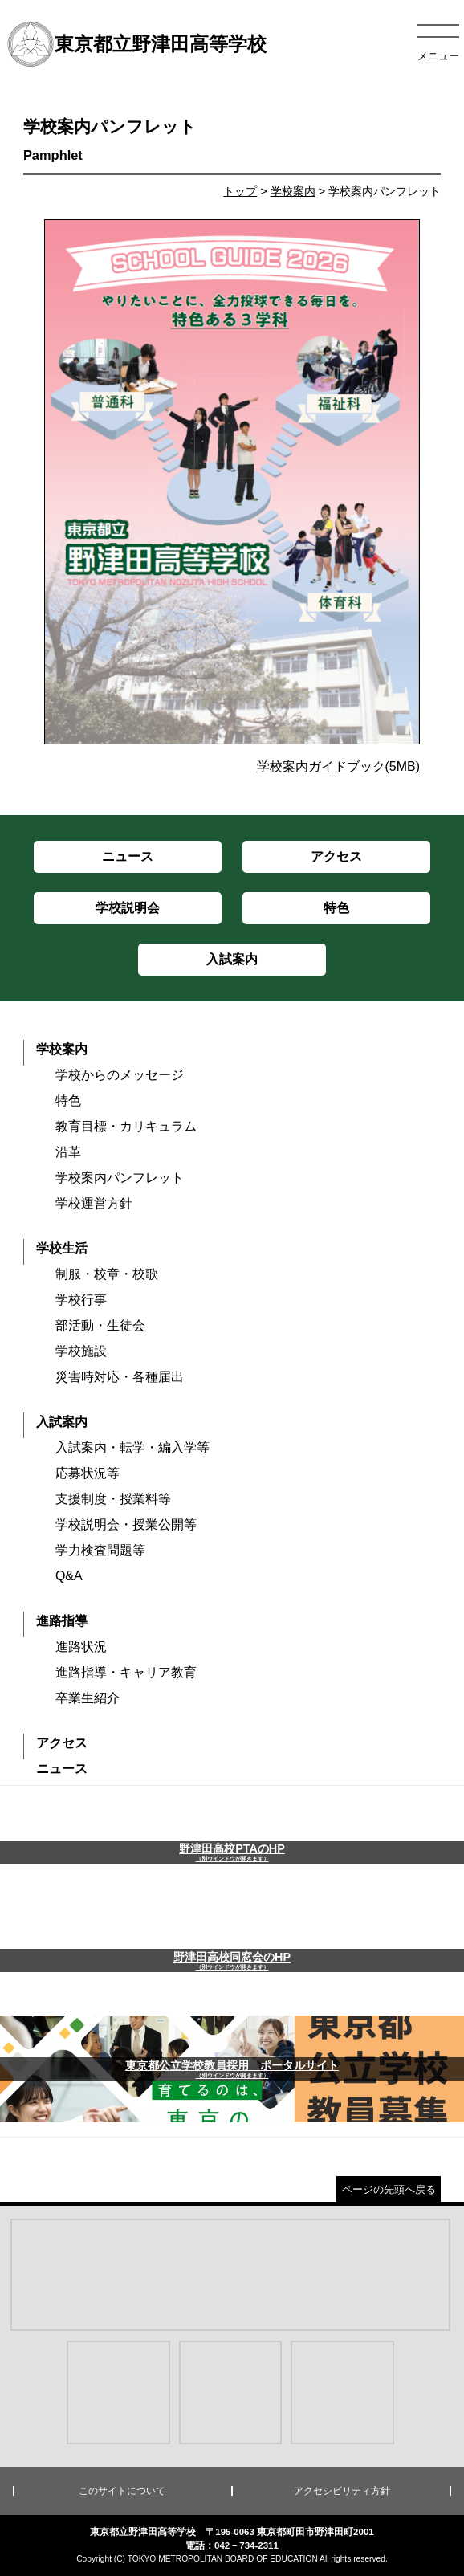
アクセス (62, 1743)
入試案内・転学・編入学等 (132, 1447)
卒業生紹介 (87, 1698)
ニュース (62, 1768)
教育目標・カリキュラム (126, 1126)
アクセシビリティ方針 (342, 2491)
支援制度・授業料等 (113, 1499)
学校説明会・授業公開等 (126, 1524)
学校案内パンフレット (119, 1177)
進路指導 (62, 1621)
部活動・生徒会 (100, 1325)
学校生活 (62, 1248)
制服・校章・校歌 (106, 1274)
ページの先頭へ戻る (389, 2189)
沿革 (68, 1152)
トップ (240, 191)
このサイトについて (122, 2491)
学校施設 (81, 1351)
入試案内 (62, 1422)
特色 (68, 1100)
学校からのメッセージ (119, 1075)
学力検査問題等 (100, 1550)
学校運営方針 (93, 1203)
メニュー (438, 56)
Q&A (69, 1576)
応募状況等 (87, 1473)
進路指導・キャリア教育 (126, 1672)
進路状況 (81, 1646)
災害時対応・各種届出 (119, 1377)
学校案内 (293, 191)
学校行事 (81, 1299)
